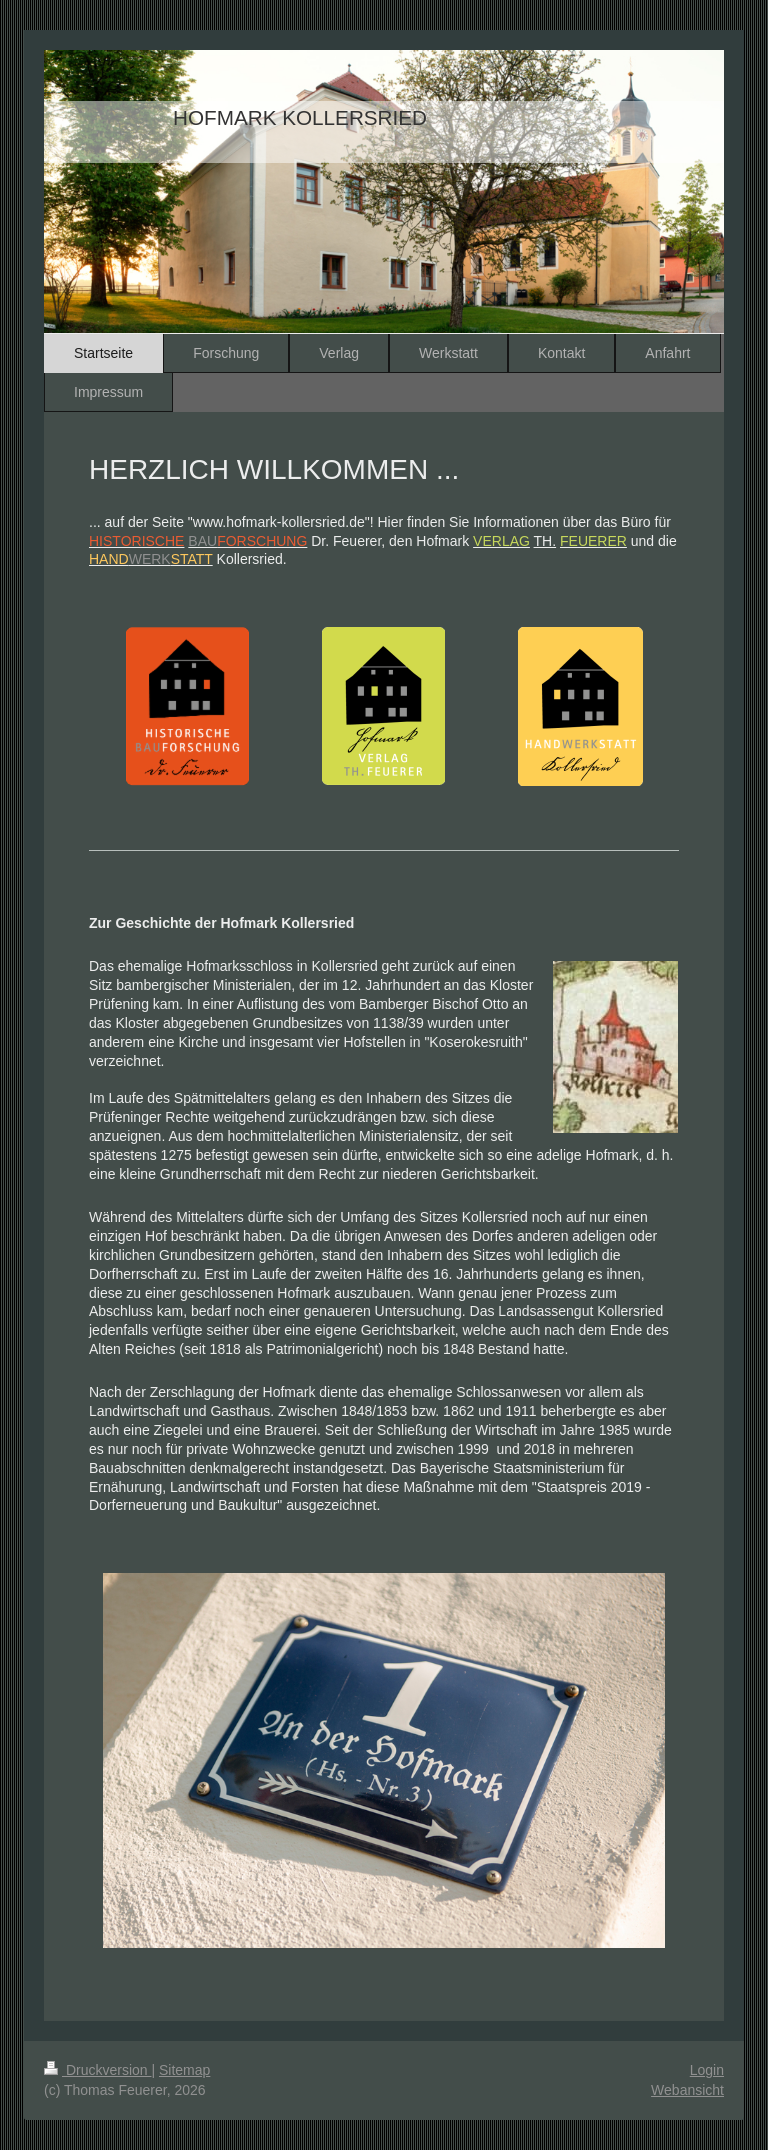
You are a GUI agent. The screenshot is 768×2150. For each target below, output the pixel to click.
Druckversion (97, 2070)
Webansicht (687, 2090)
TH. (545, 541)
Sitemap (184, 2070)
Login (707, 2070)
